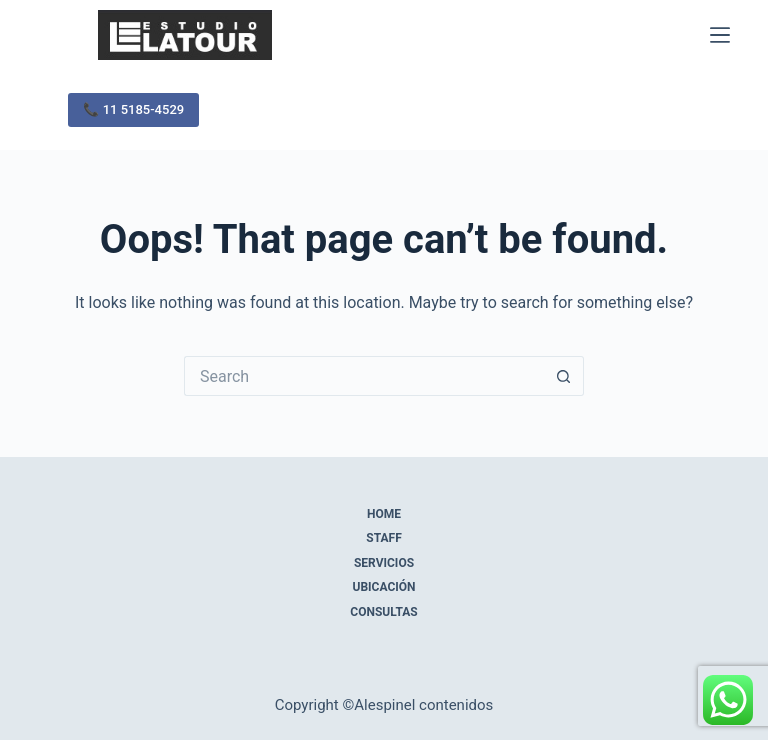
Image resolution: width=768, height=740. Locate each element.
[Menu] (720, 35)
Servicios (384, 563)
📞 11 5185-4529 (133, 109)
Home (384, 514)
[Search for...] (364, 376)
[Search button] (564, 376)
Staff (383, 538)
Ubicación (384, 587)
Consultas (383, 612)
